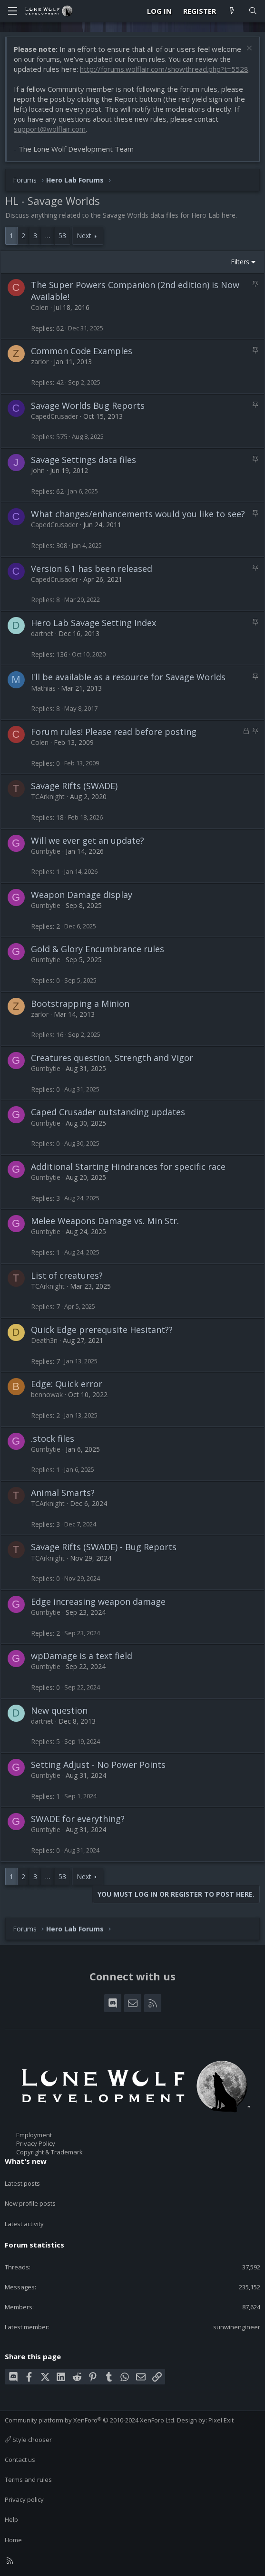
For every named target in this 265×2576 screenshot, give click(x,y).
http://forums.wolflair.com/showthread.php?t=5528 (164, 69)
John (38, 470)
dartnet (42, 633)
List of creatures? (67, 1275)
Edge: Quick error (66, 1383)
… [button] (47, 235)
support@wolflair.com (50, 129)
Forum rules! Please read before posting (113, 731)
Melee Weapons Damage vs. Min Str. (105, 1220)
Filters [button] (240, 261)
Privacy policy (24, 2499)
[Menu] (12, 11)
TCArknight (48, 796)
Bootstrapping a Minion (80, 1003)
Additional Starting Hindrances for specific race (128, 1166)
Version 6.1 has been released (91, 568)
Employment (34, 2135)
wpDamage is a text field (81, 1655)
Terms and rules (28, 2479)
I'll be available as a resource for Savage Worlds (128, 677)
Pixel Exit (221, 2420)
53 (62, 235)
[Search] (253, 11)
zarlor (40, 361)
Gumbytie (45, 851)
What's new (26, 2161)
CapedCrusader (54, 416)
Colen (40, 307)
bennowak (47, 1394)
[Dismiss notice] (248, 49)
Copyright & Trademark (49, 2152)
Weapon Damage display (81, 894)
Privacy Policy (35, 2143)
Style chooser (28, 2439)
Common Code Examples (81, 351)
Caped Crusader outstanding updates (108, 1112)
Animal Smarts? (63, 1492)
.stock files (52, 1438)
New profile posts (30, 2203)
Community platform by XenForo (90, 2420)
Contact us (20, 2459)
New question (59, 1710)
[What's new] (232, 11)
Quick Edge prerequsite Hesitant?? (102, 1329)
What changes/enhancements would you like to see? (138, 514)
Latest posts (22, 2183)
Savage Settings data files (83, 459)
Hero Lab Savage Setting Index (93, 622)
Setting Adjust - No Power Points (98, 1764)
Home (13, 2540)
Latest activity (24, 2223)
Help (11, 2519)
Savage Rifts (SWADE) (74, 785)
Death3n (44, 1340)
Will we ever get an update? (87, 840)
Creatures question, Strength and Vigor (112, 1057)
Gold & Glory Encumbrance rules (97, 949)
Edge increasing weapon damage (98, 1601)
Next (84, 235)
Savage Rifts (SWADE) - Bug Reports (104, 1547)
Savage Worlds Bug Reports (88, 405)
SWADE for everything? (78, 1818)
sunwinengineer (236, 2327)
